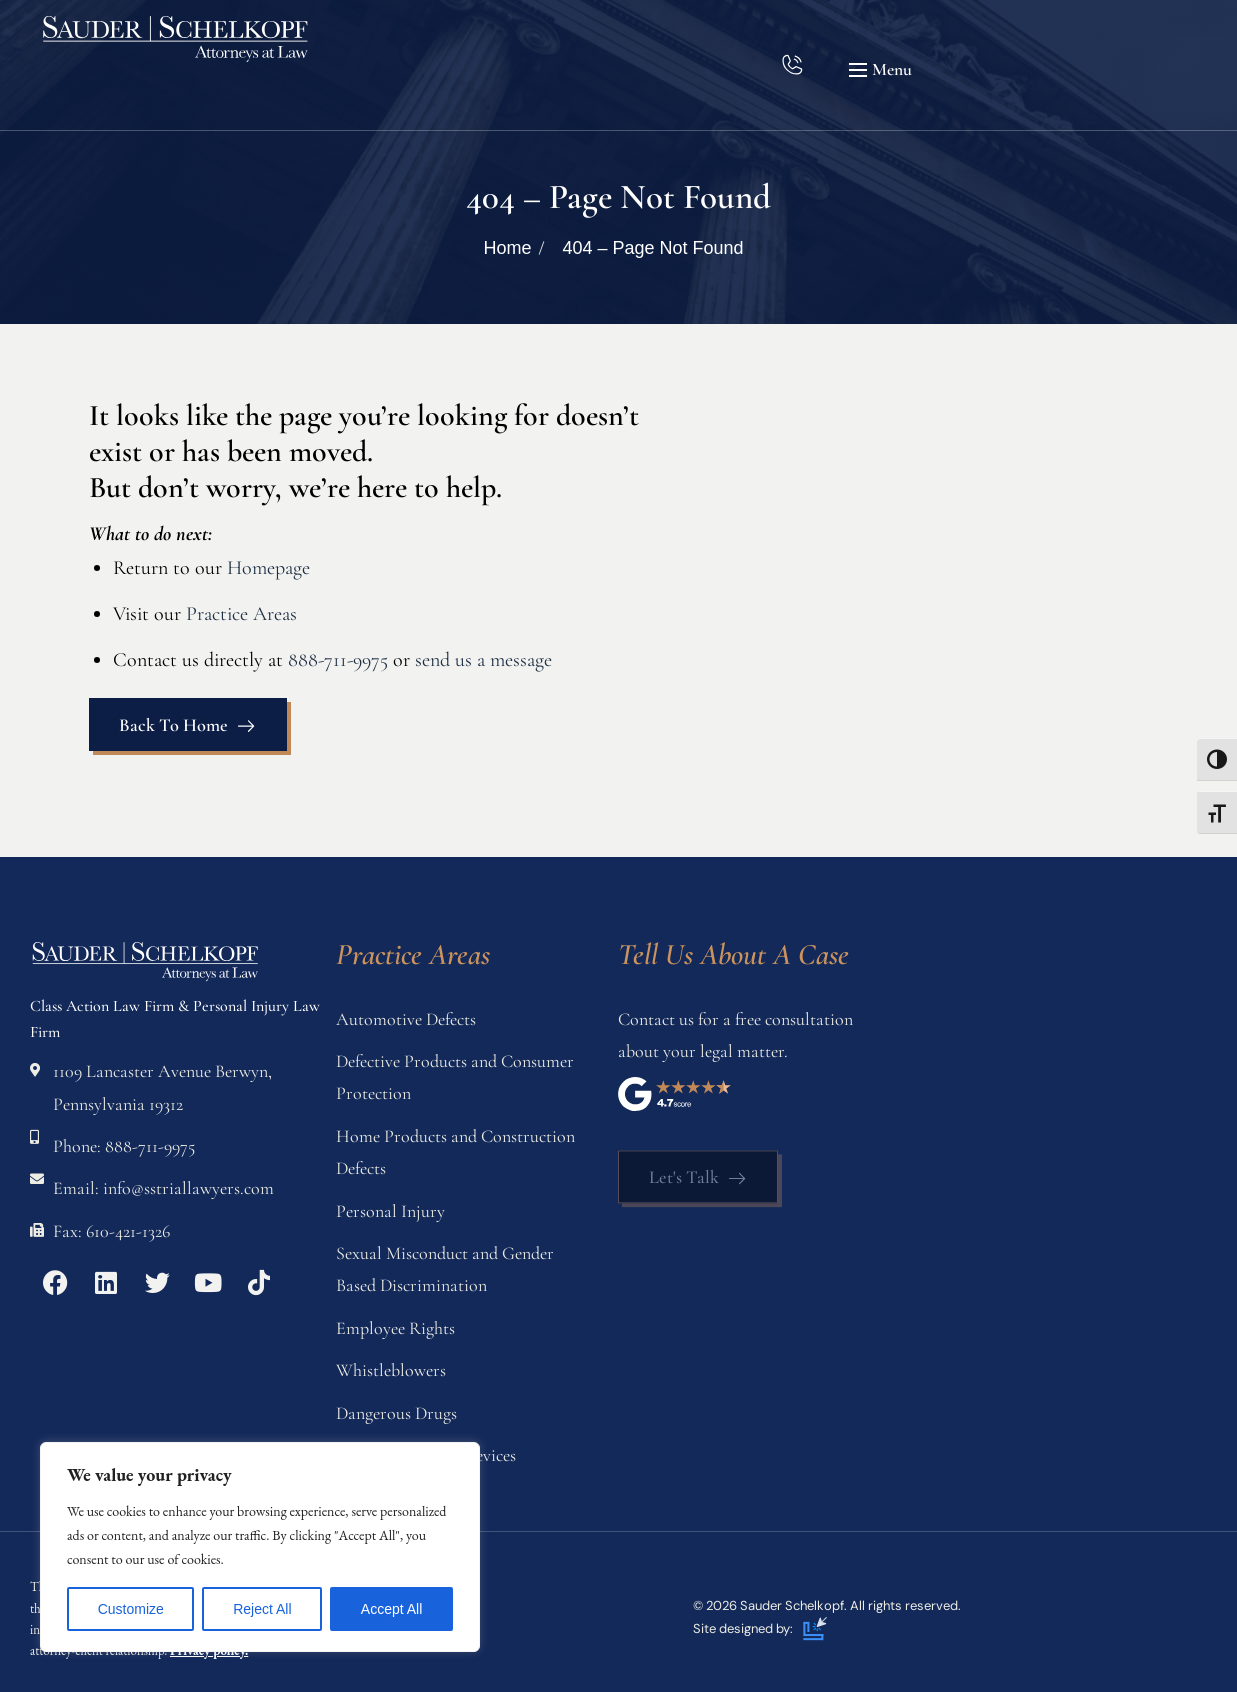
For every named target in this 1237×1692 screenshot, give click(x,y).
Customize (131, 1609)
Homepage (268, 568)
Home (507, 248)
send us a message (483, 660)
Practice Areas (241, 614)
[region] (260, 1547)
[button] (883, 70)
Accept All (391, 1609)
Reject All (262, 1609)
